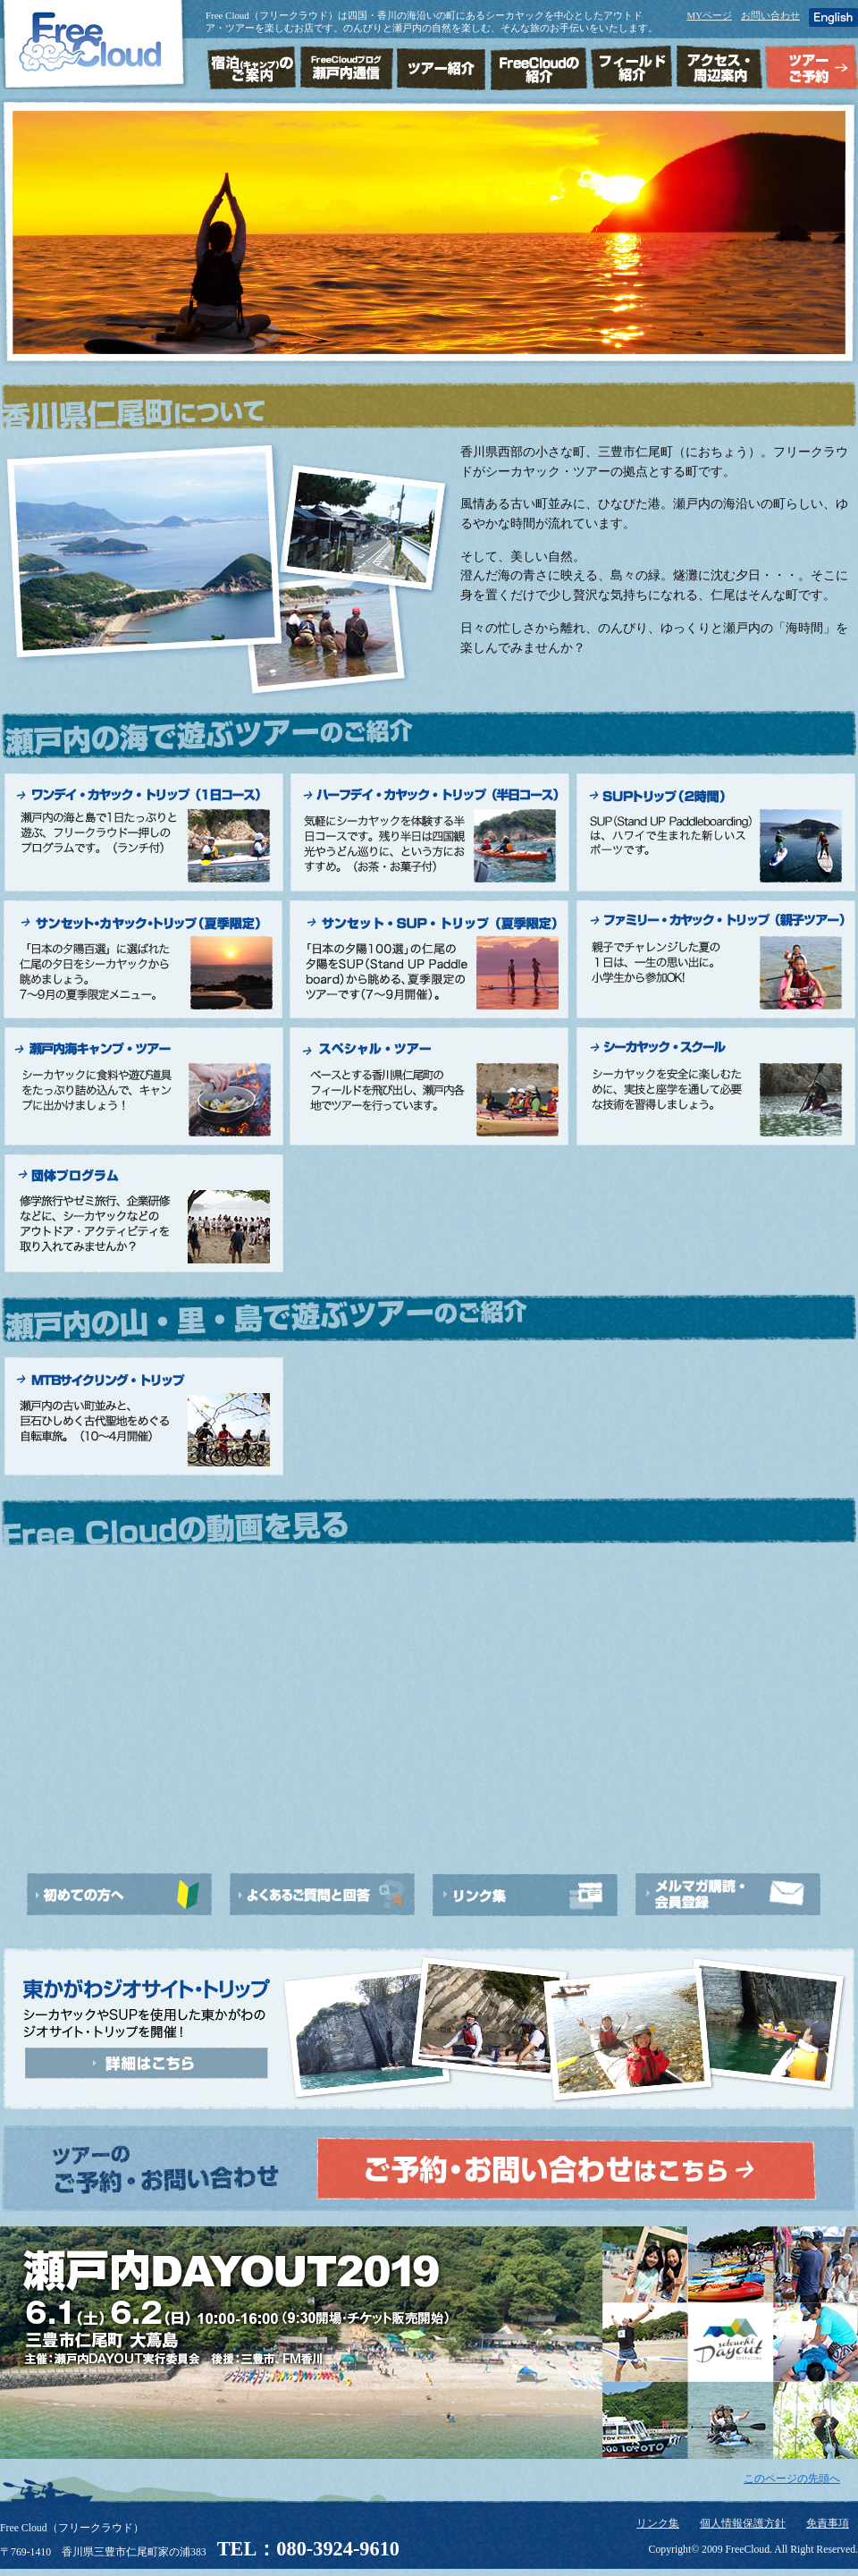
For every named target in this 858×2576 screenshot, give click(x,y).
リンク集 (657, 2524)
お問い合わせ (770, 15)
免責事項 (827, 2524)
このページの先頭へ (792, 2479)
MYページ (709, 15)
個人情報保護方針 (743, 2524)
